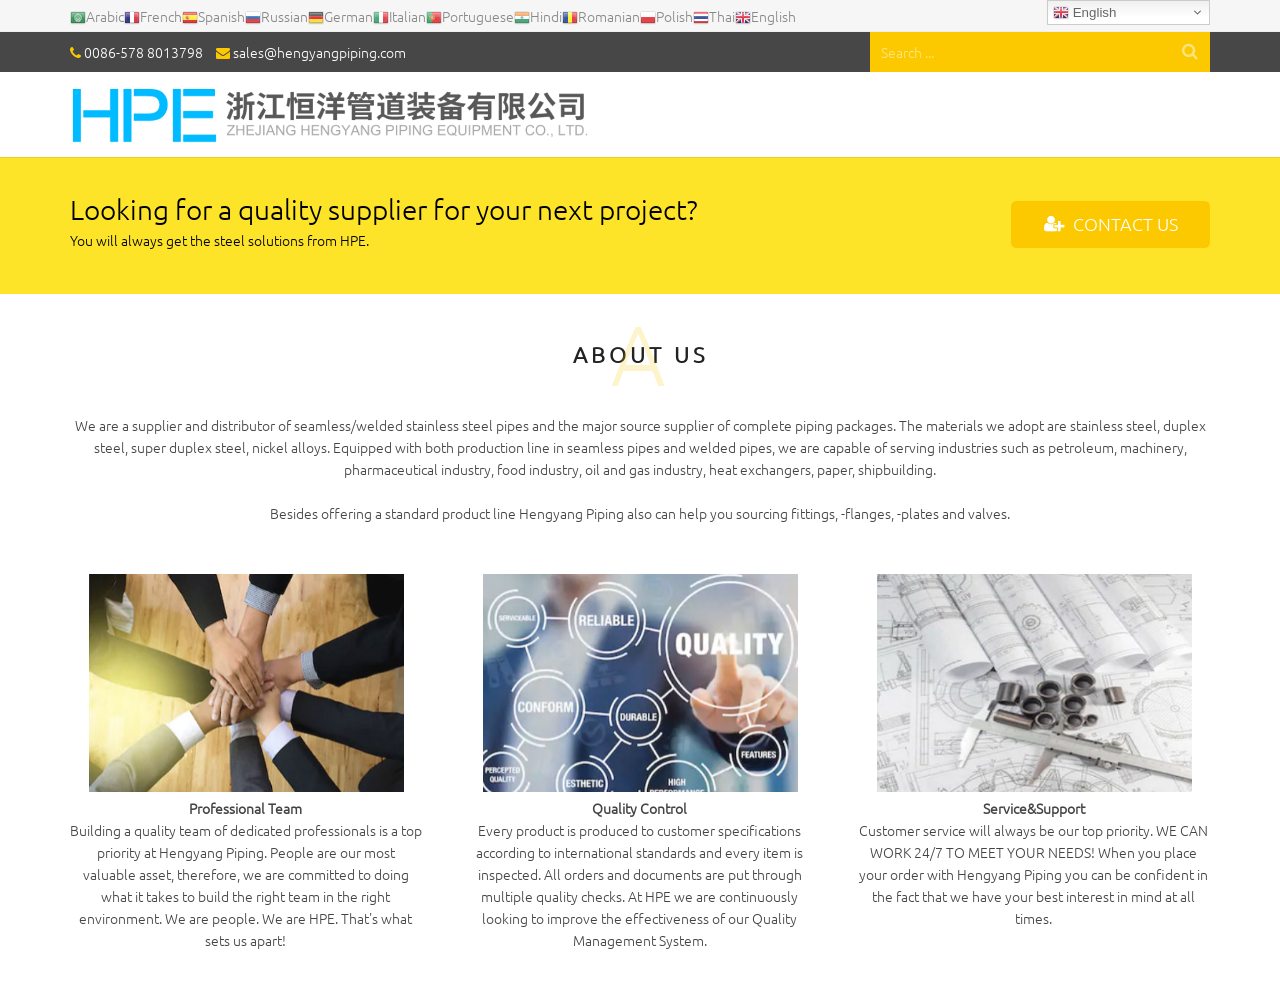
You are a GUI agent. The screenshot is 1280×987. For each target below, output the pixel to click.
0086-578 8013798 (143, 52)
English (1084, 13)
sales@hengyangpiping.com (319, 52)
